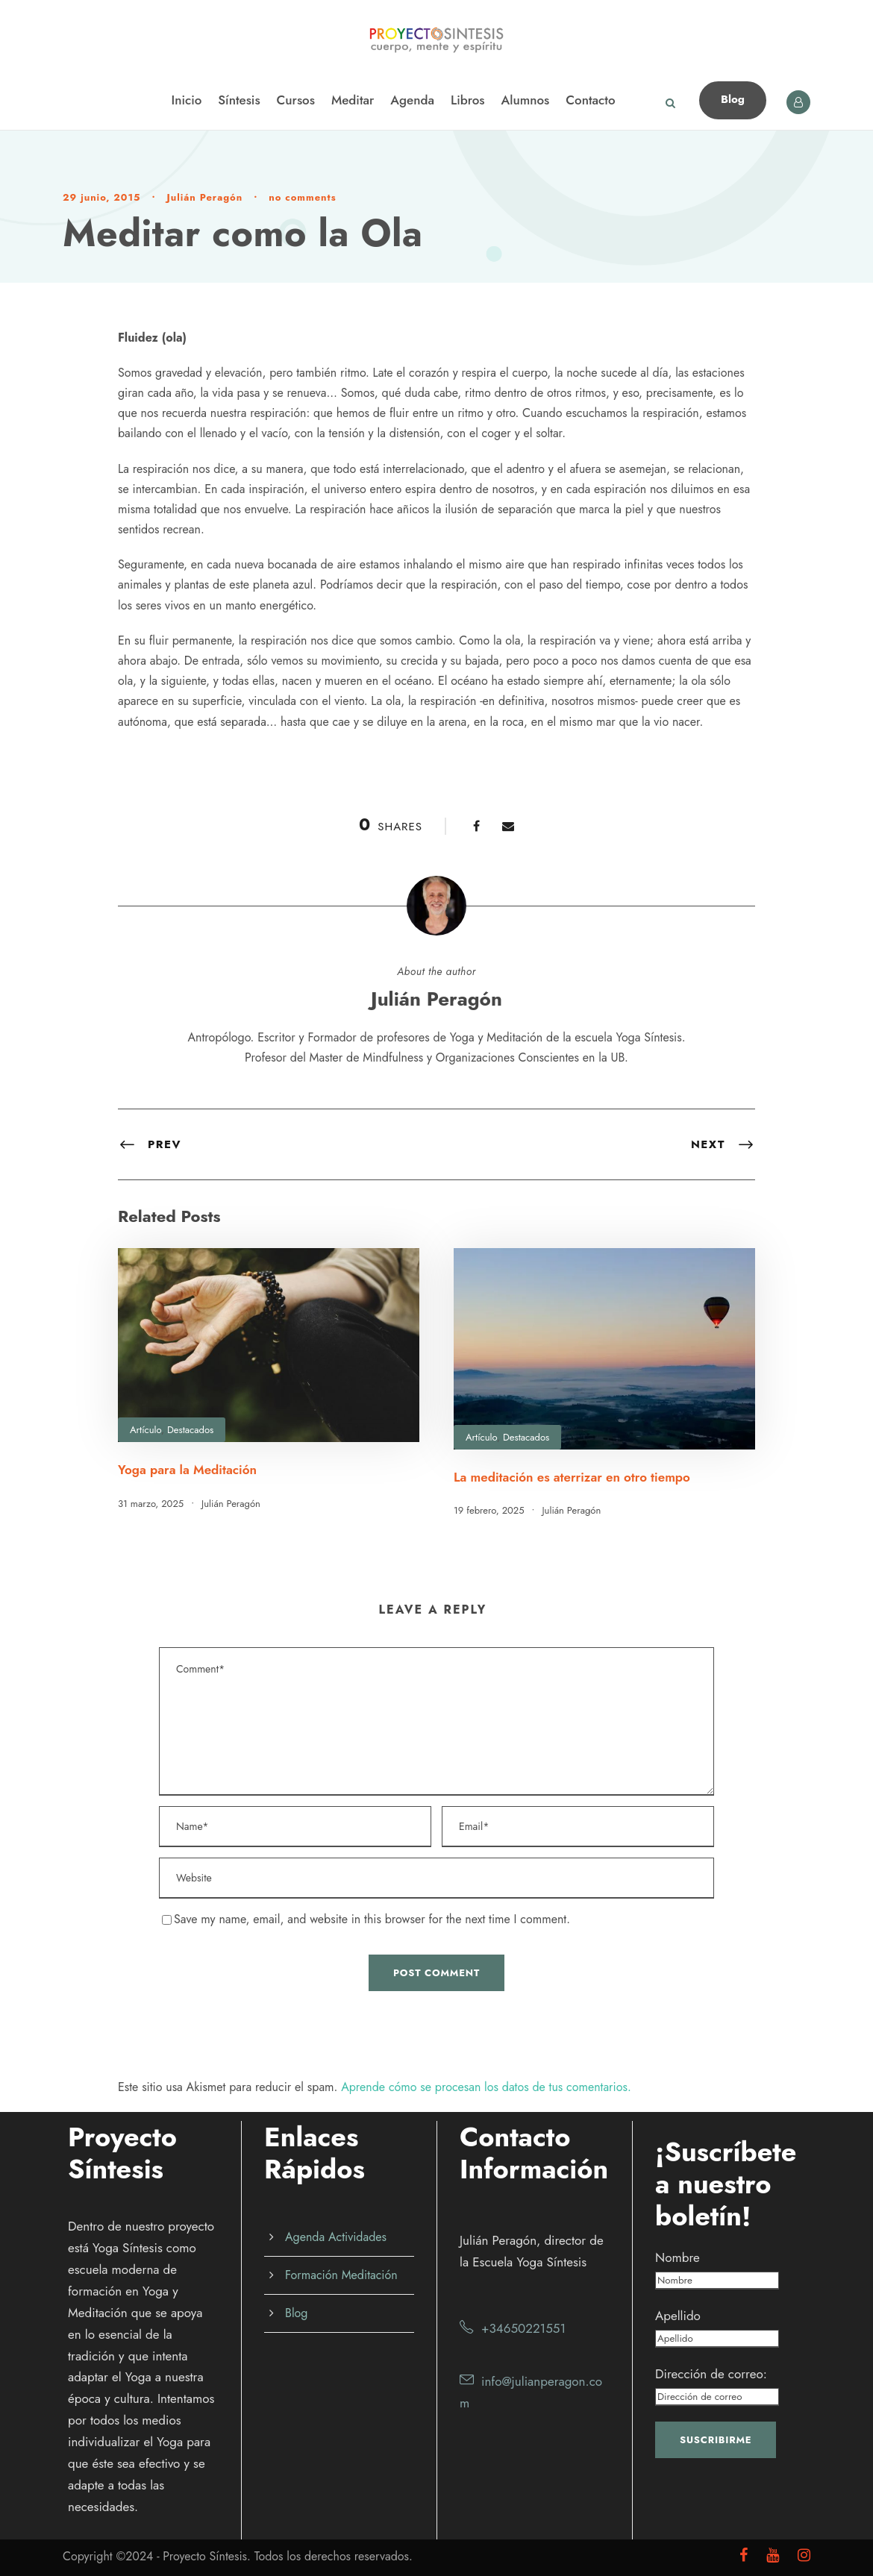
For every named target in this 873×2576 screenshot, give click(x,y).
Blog (733, 99)
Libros (468, 100)
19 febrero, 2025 (489, 1510)
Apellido (678, 2316)
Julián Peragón (204, 197)
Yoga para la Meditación (187, 1470)
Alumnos (525, 100)
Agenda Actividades (336, 2237)
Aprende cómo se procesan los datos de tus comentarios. (486, 2087)
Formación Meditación (341, 2275)
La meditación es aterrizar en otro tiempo (572, 1477)
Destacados (190, 1430)
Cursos (296, 100)
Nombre (677, 2257)
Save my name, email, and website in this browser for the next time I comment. (372, 1919)
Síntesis (239, 100)
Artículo (145, 1430)
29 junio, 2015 (101, 197)
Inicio (186, 100)
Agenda (412, 100)
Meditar (352, 100)
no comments (302, 197)
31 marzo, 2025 (151, 1504)
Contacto (590, 100)
